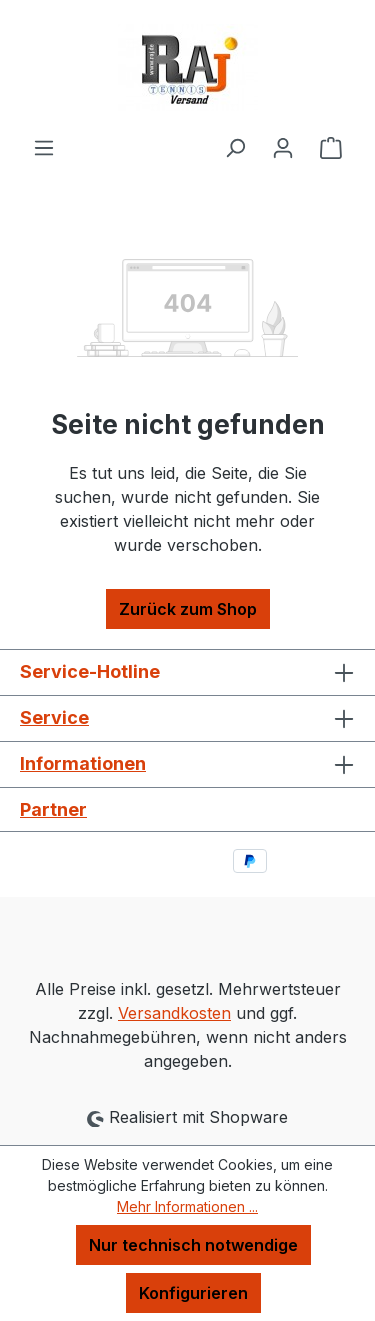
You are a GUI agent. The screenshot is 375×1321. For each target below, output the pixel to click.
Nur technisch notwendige (193, 1245)
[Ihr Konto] (283, 147)
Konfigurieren (193, 1293)
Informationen (83, 763)
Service (54, 717)
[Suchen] (235, 147)
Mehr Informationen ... (187, 1206)
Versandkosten (174, 1013)
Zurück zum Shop (188, 609)
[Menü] (44, 147)
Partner (53, 809)
